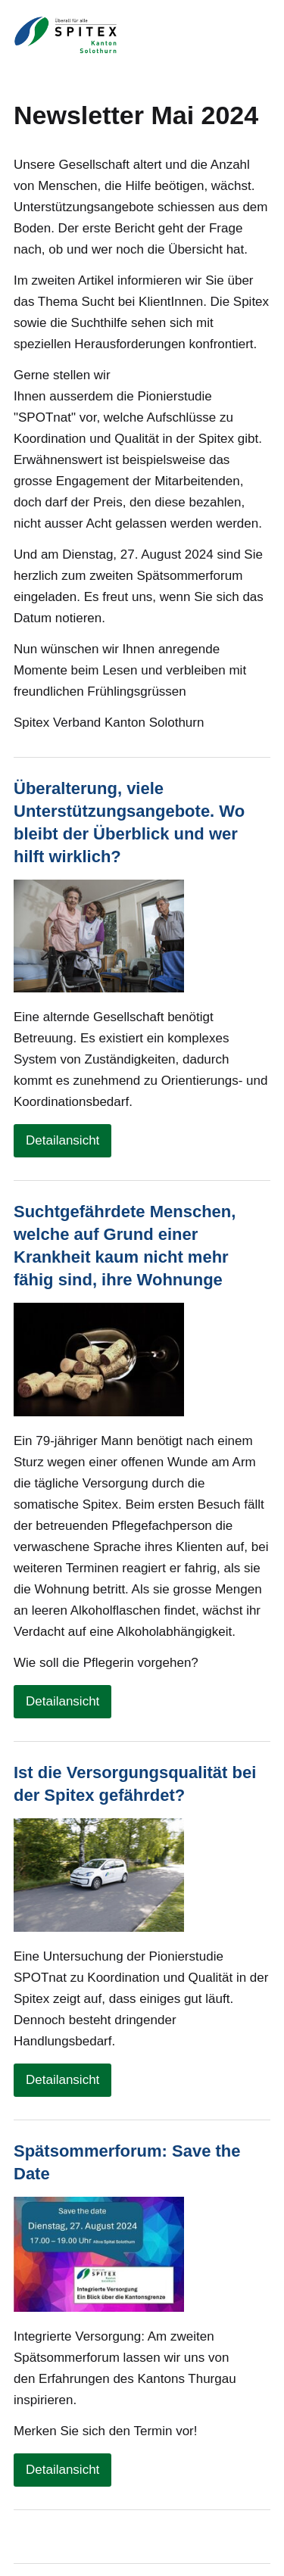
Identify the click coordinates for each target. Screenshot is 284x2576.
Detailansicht (62, 1140)
